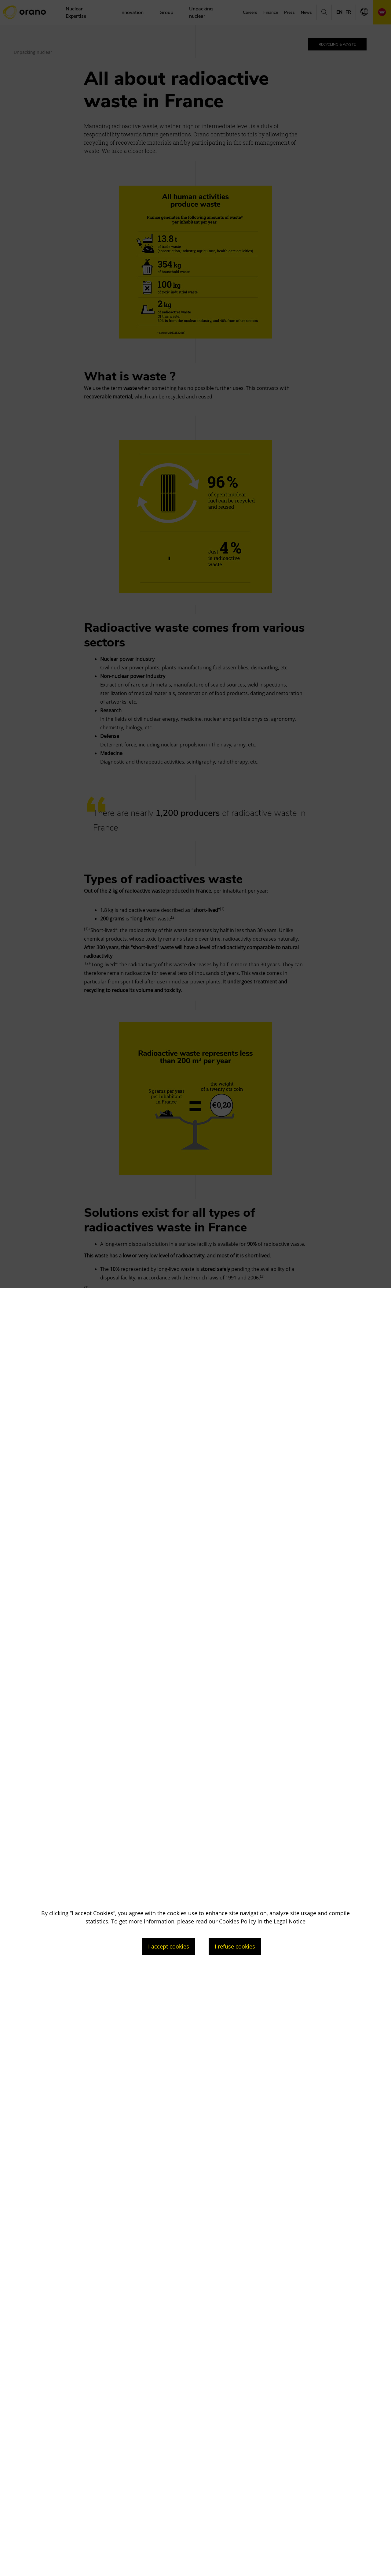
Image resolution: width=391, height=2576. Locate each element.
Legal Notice (289, 1921)
